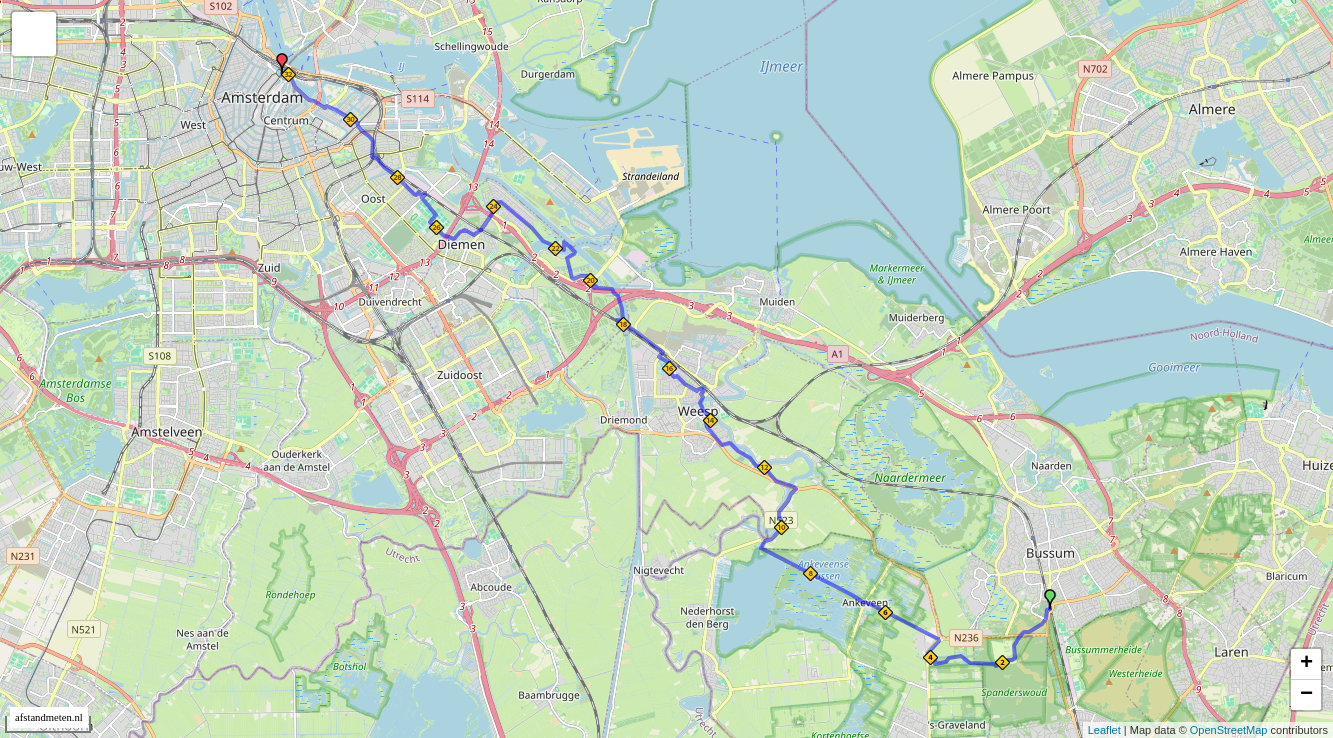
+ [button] (1306, 664)
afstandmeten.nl (49, 717)
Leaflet (1104, 730)
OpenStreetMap (1229, 730)
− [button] (1306, 695)
